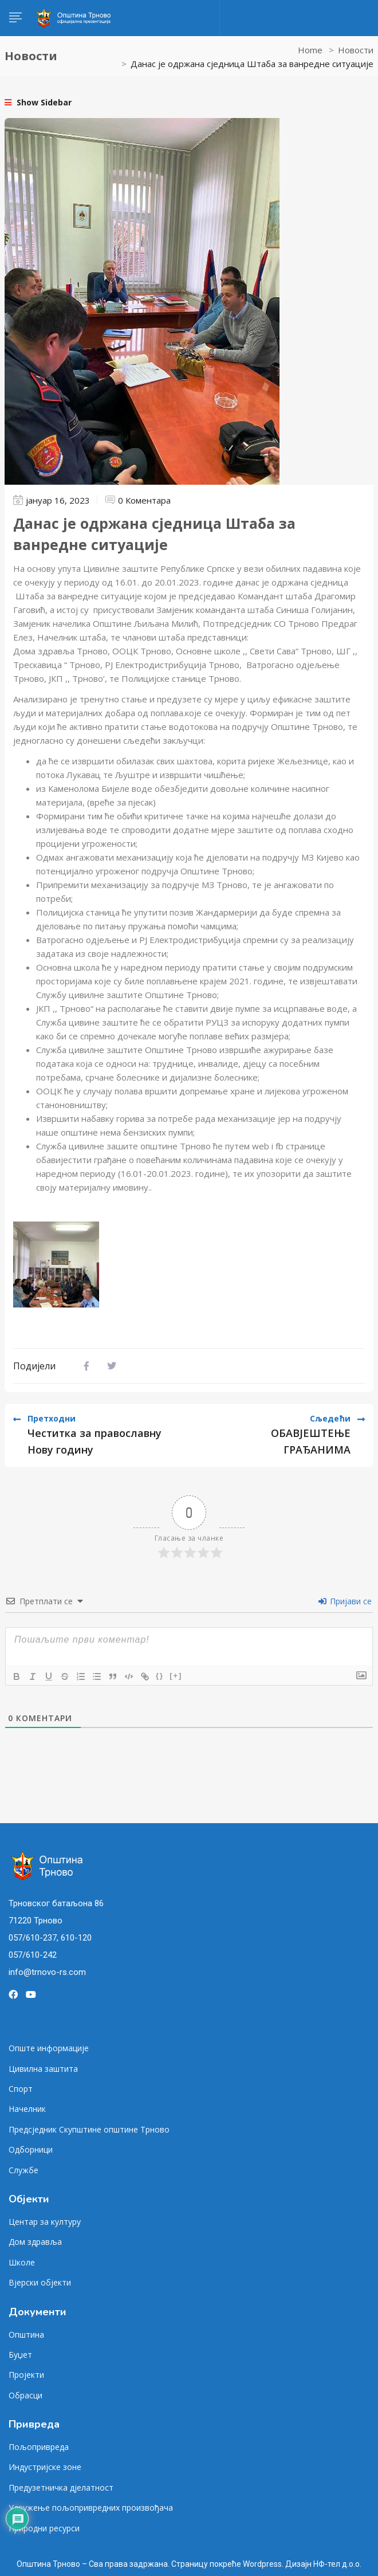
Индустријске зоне (45, 2466)
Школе (22, 2262)
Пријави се (345, 1601)
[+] (176, 1675)
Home (310, 50)
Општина (26, 2334)
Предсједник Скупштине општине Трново (89, 2129)
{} (160, 1675)
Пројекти (26, 2374)
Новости (355, 50)
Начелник (27, 2108)
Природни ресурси (44, 2528)
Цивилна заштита (43, 2068)
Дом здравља (35, 2241)
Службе (23, 2170)
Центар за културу (45, 2221)
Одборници (31, 2149)
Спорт (21, 2088)
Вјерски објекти (40, 2282)
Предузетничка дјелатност (61, 2487)
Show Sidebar (38, 102)
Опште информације (49, 2048)
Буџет (20, 2354)
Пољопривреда (39, 2446)
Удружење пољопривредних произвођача (91, 2507)
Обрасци (25, 2395)
